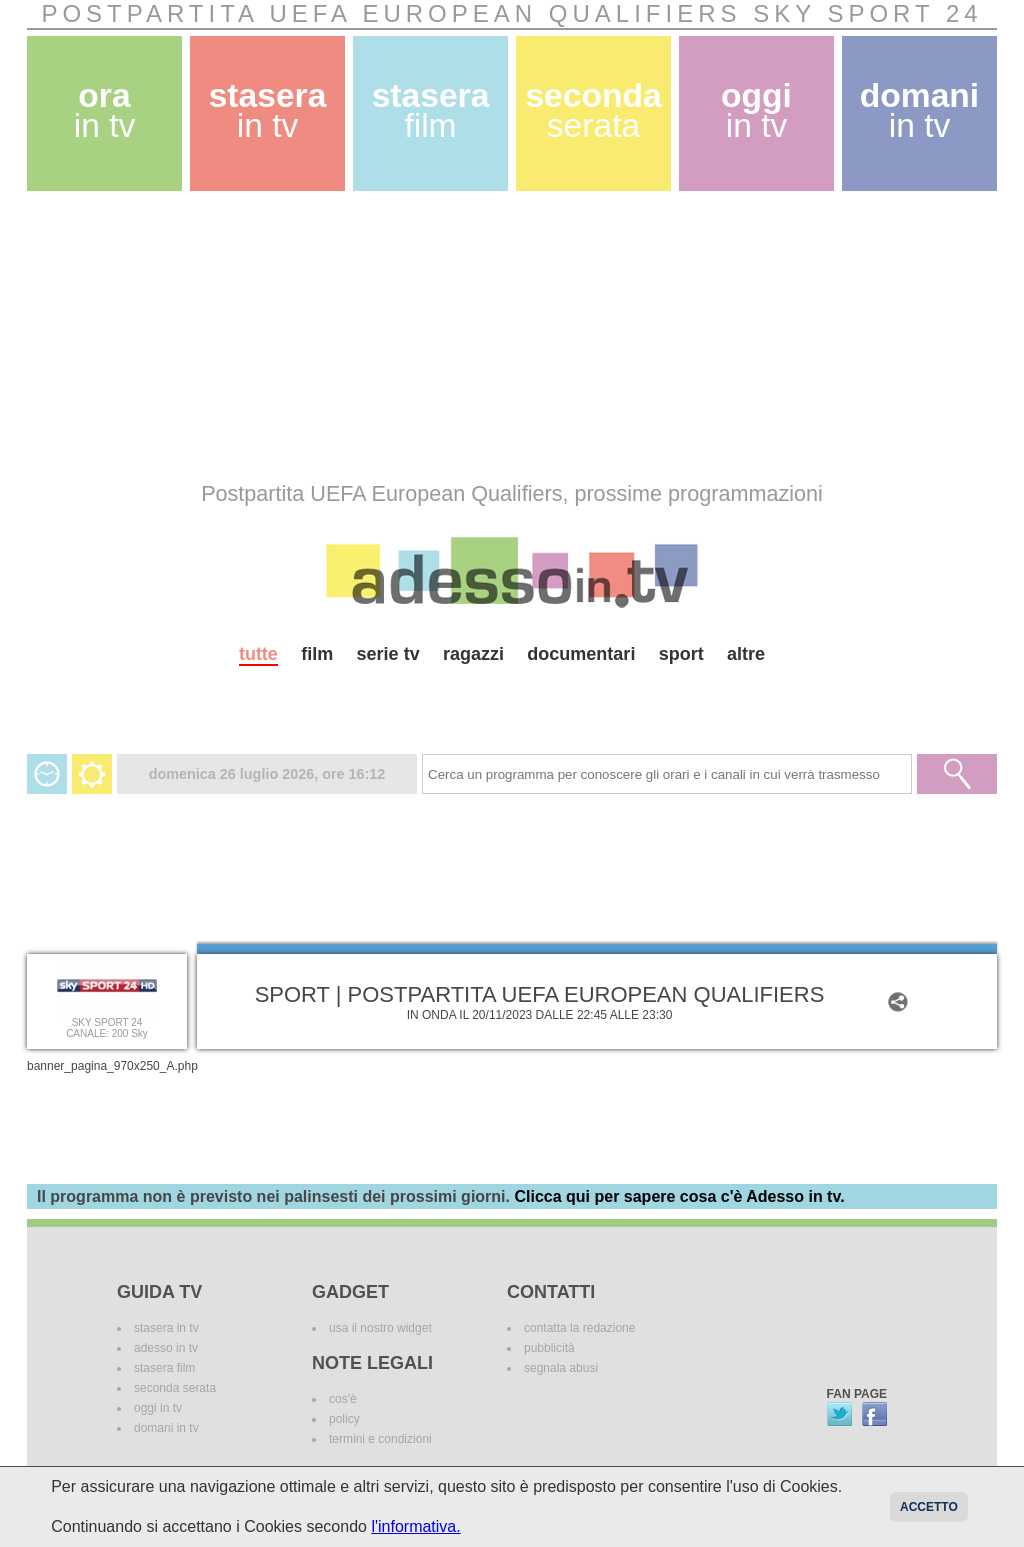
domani (919, 110)
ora (105, 110)
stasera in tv (166, 1328)
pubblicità (549, 1348)
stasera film (164, 1368)
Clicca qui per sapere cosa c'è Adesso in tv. (679, 1196)
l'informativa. (415, 1526)
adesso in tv (166, 1348)
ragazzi (473, 654)
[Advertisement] (512, 336)
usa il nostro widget (380, 1328)
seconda (593, 110)
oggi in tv (158, 1408)
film (317, 654)
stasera (268, 110)
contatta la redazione (579, 1328)
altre (746, 654)
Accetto (929, 1507)
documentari (581, 654)
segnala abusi (561, 1368)
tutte (258, 654)
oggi (756, 110)
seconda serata (175, 1388)
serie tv (388, 654)
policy (344, 1419)
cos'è (343, 1399)
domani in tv (166, 1428)
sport (681, 654)
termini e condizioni (380, 1439)
